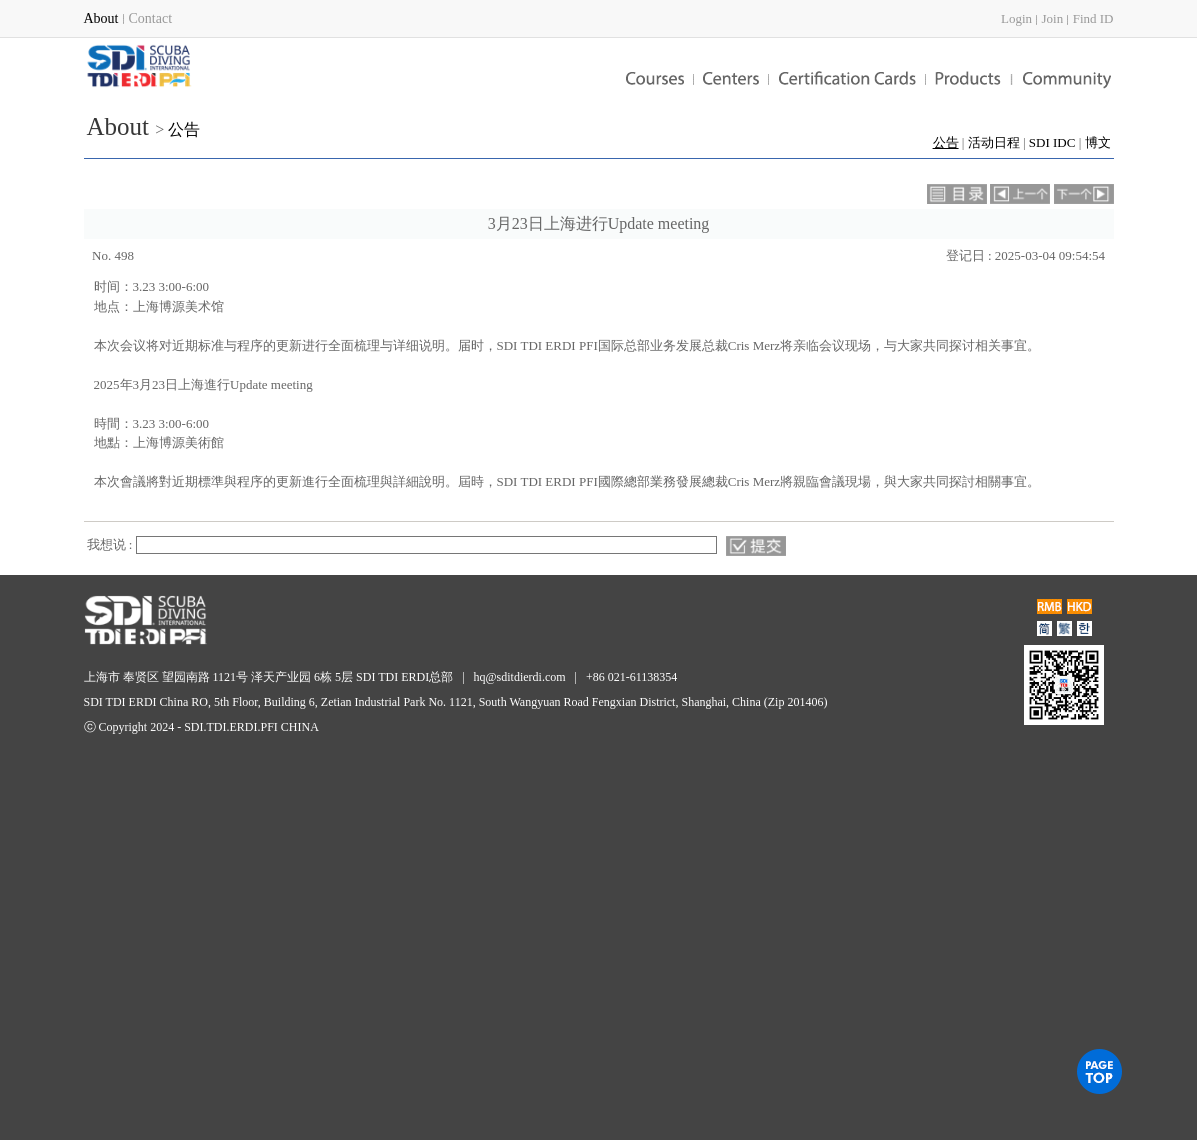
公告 (184, 129)
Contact (151, 18)
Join (1053, 18)
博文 (1098, 142)
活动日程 (994, 142)
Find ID (1093, 18)
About (118, 126)
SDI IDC (1052, 142)
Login (1016, 18)
